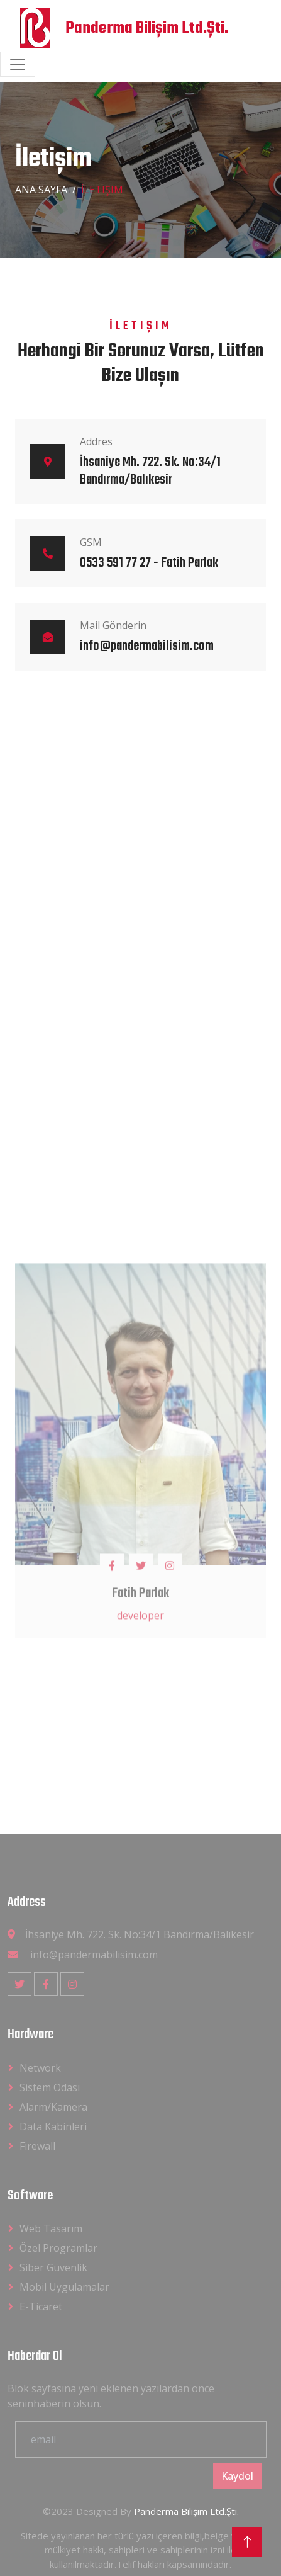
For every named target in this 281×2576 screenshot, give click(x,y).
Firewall (37, 2146)
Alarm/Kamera (53, 2107)
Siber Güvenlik (53, 2267)
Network (40, 2068)
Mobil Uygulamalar (64, 2287)
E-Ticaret (40, 2306)
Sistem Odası (49, 2087)
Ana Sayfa (41, 189)
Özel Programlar (58, 2248)
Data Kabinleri (53, 2126)
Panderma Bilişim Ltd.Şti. (186, 2511)
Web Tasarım (50, 2228)
